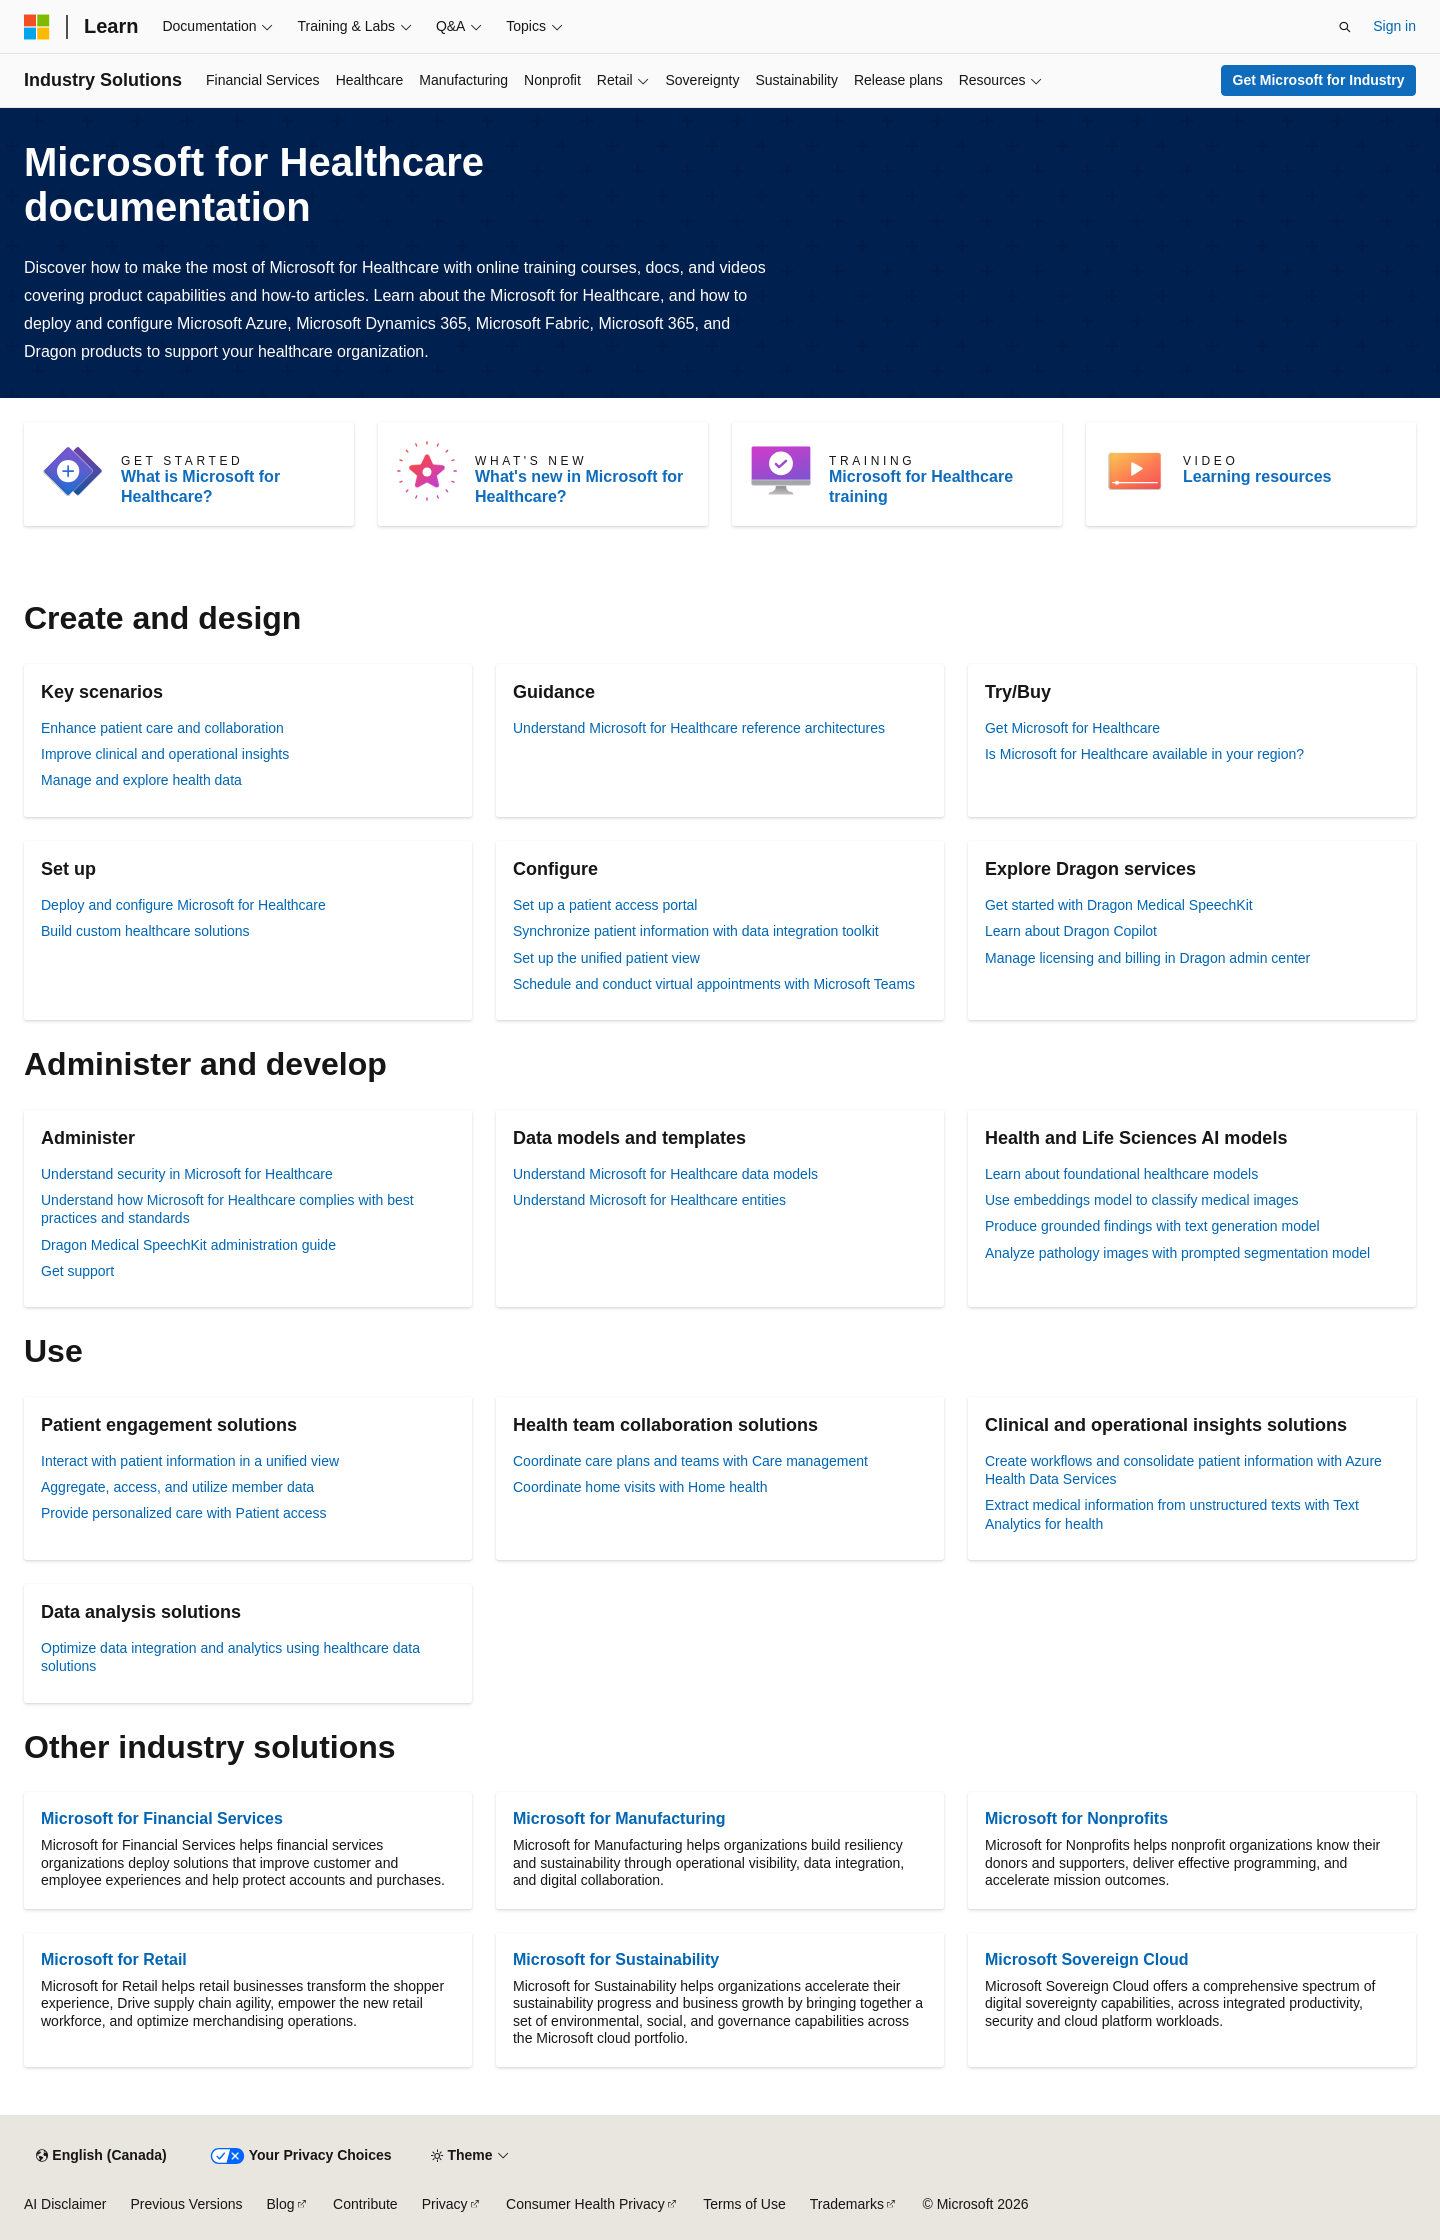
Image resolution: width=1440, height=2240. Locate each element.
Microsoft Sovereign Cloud (1087, 1959)
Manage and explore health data (141, 780)
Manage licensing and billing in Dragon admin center (1147, 958)
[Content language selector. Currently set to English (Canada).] (101, 2156)
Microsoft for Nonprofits (1076, 1818)
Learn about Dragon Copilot (1071, 931)
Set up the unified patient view (606, 958)
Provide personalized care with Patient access (184, 1513)
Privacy (445, 2204)
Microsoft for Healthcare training (921, 486)
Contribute (365, 2204)
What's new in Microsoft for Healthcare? (579, 486)
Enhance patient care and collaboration (162, 728)
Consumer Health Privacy (585, 2204)
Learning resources (1257, 476)
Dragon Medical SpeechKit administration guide (188, 1245)
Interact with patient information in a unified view (190, 1461)
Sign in (1394, 26)
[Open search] (1345, 27)
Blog (281, 2204)
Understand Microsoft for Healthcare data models (665, 1174)
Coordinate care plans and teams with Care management (690, 1461)
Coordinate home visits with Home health (640, 1487)
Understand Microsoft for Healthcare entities (649, 1200)
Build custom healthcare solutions (145, 931)
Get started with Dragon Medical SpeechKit (1119, 905)
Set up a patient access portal (605, 905)
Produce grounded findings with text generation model (1152, 1226)
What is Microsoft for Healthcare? (200, 486)
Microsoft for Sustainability (616, 1959)
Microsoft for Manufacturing (619, 1818)
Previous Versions (186, 2204)
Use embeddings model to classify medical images (1142, 1200)
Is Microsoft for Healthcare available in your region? (1144, 754)
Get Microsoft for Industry (1319, 80)
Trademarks (847, 2204)
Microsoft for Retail (114, 1959)
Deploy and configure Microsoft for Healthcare (183, 905)
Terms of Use (744, 2204)
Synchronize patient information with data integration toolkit (696, 931)
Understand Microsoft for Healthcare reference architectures (699, 728)
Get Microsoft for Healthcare (1072, 728)
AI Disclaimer (65, 2204)
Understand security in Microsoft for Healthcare (187, 1174)
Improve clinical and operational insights (165, 754)
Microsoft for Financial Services (162, 1818)
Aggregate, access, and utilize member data (177, 1487)
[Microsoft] (37, 27)
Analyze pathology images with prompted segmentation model (1177, 1253)
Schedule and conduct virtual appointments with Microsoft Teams (714, 984)
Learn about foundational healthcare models (1121, 1174)
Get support (77, 1271)
